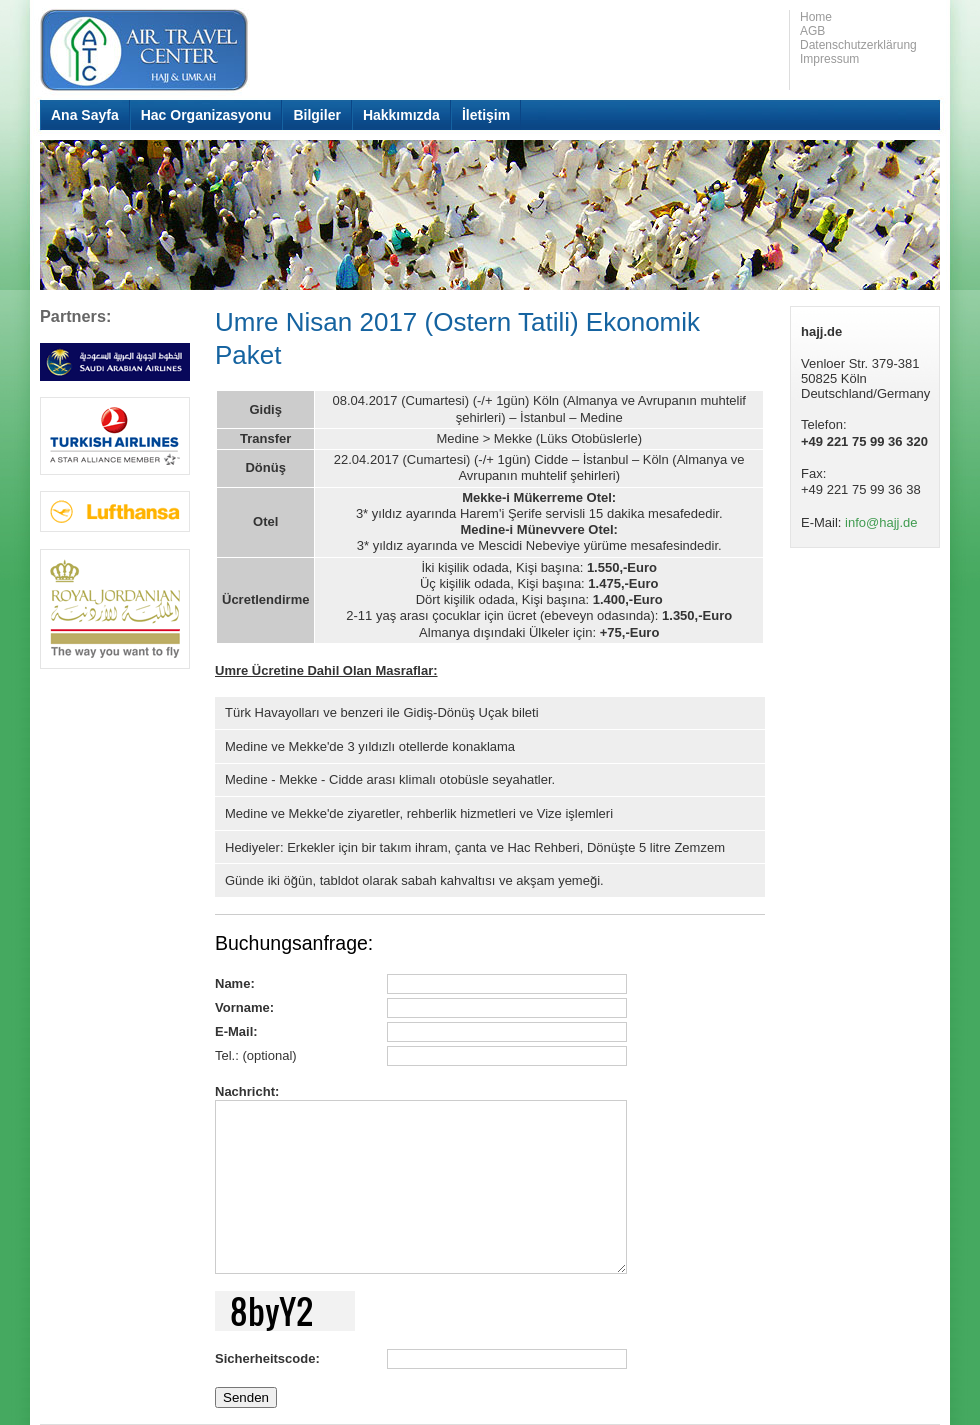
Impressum (829, 59)
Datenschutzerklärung (858, 45)
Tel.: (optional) (256, 1055)
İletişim (486, 115)
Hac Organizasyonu (206, 115)
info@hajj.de (881, 522)
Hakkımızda (401, 115)
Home (816, 17)
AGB (812, 31)
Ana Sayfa (85, 115)
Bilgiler (316, 115)
